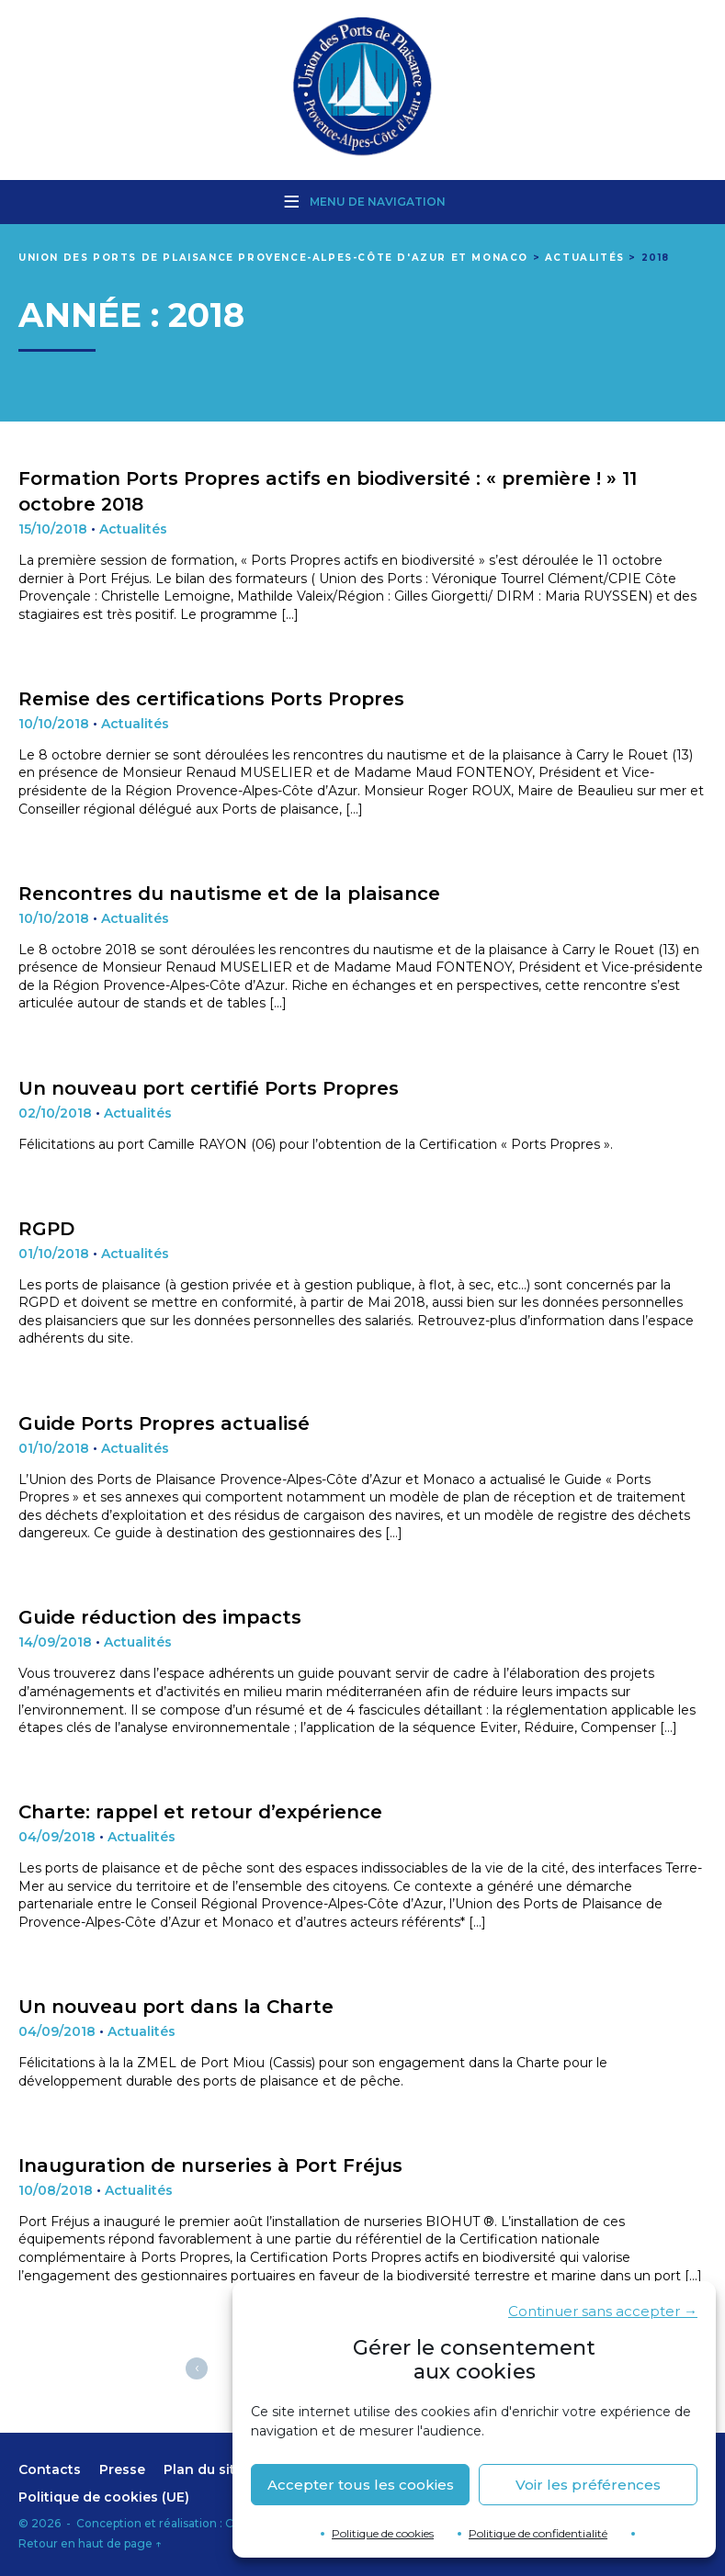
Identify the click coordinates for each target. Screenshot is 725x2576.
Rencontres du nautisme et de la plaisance (229, 894)
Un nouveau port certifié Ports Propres (208, 1088)
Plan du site (204, 2469)
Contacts (49, 2469)
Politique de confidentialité (538, 2533)
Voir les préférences (588, 2484)
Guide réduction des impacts (159, 1617)
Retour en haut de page (90, 2543)
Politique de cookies (383, 2533)
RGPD (46, 1229)
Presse (122, 2469)
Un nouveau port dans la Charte (176, 2007)
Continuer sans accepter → (602, 2311)
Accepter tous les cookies (360, 2484)
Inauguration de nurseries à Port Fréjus (210, 2165)
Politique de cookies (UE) (103, 2497)
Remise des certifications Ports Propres (211, 699)
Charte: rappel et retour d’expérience (200, 1812)
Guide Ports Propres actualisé (164, 1423)
